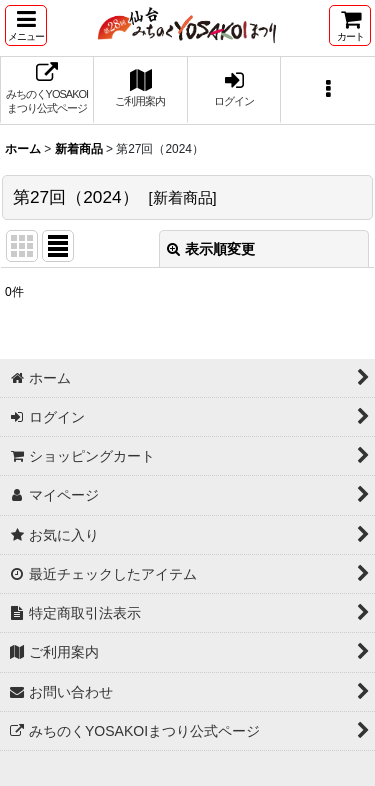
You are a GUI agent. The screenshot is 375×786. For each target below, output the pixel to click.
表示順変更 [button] (211, 249)
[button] (26, 25)
